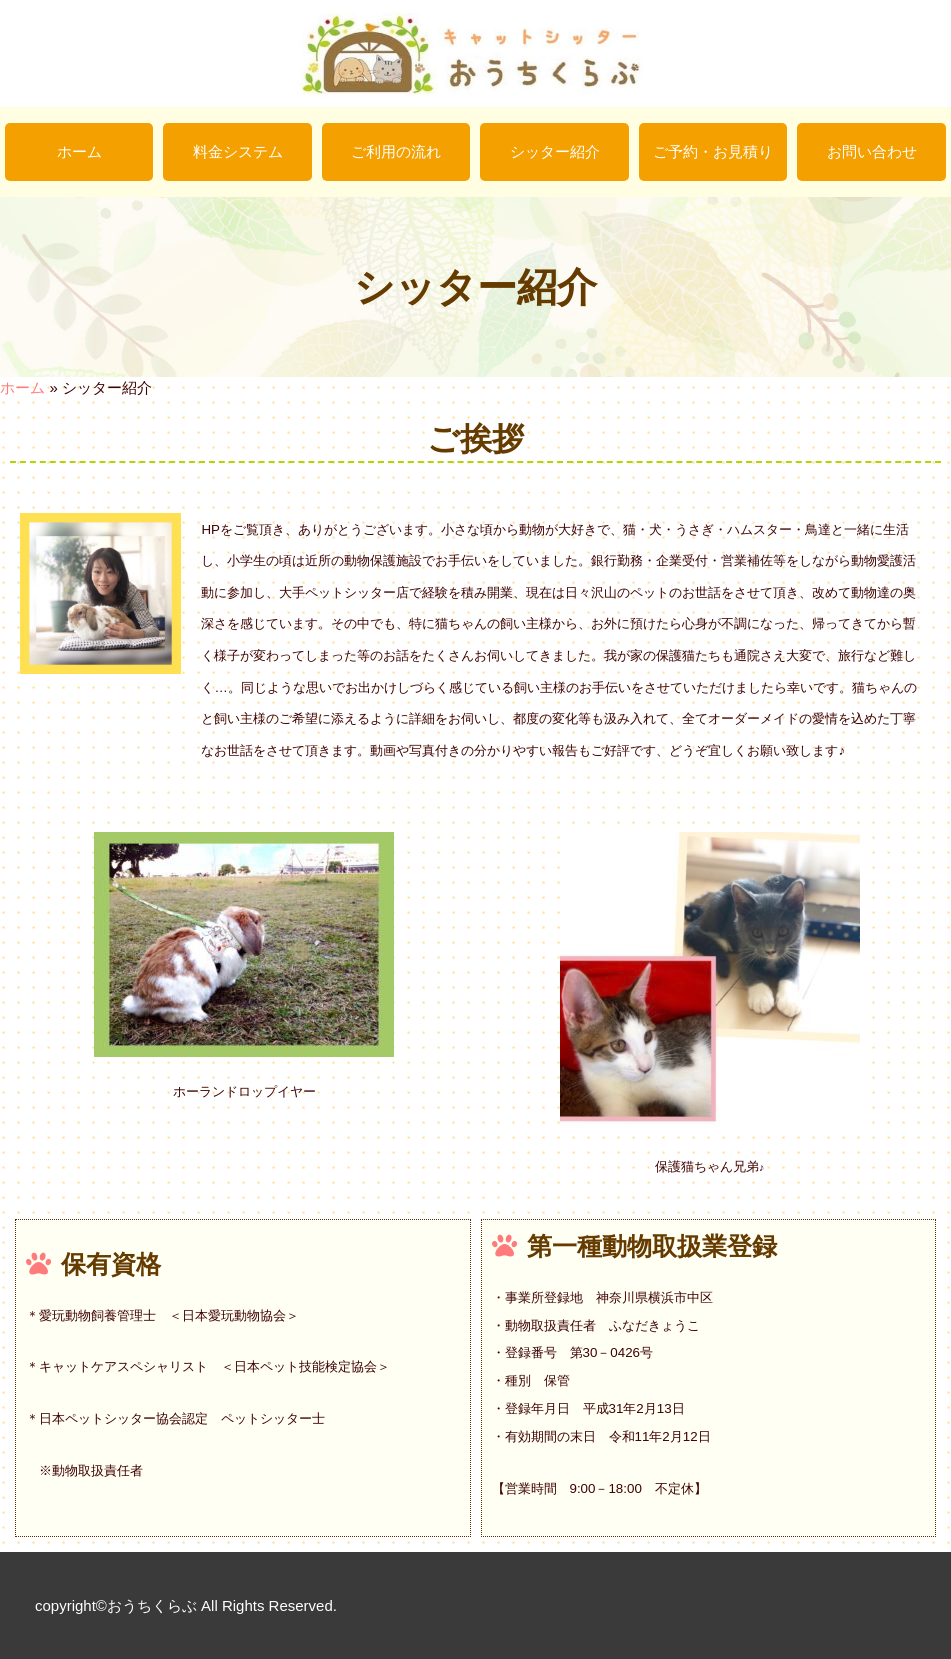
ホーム (79, 151)
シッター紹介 (555, 151)
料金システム (238, 151)
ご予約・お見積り (713, 151)
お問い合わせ (872, 151)
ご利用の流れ (396, 151)
